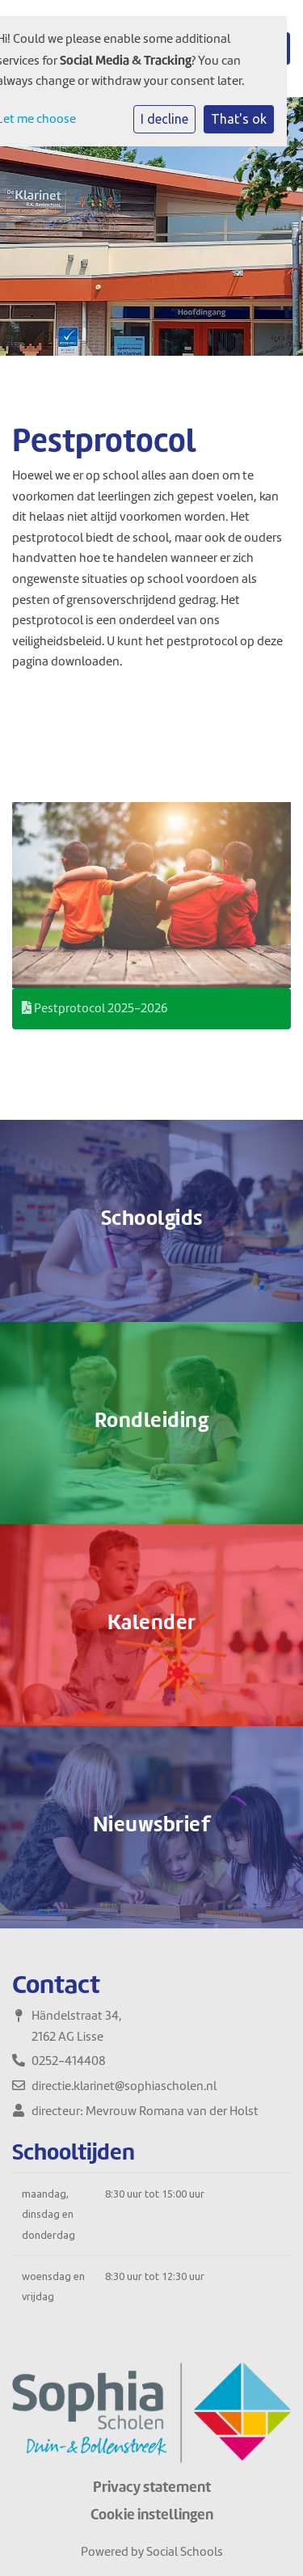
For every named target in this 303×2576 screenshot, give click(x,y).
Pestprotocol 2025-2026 (94, 1008)
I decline (164, 119)
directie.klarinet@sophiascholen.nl (124, 2086)
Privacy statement (152, 2487)
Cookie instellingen (151, 2514)
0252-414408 (69, 2061)
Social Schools (184, 2552)
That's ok (239, 119)
